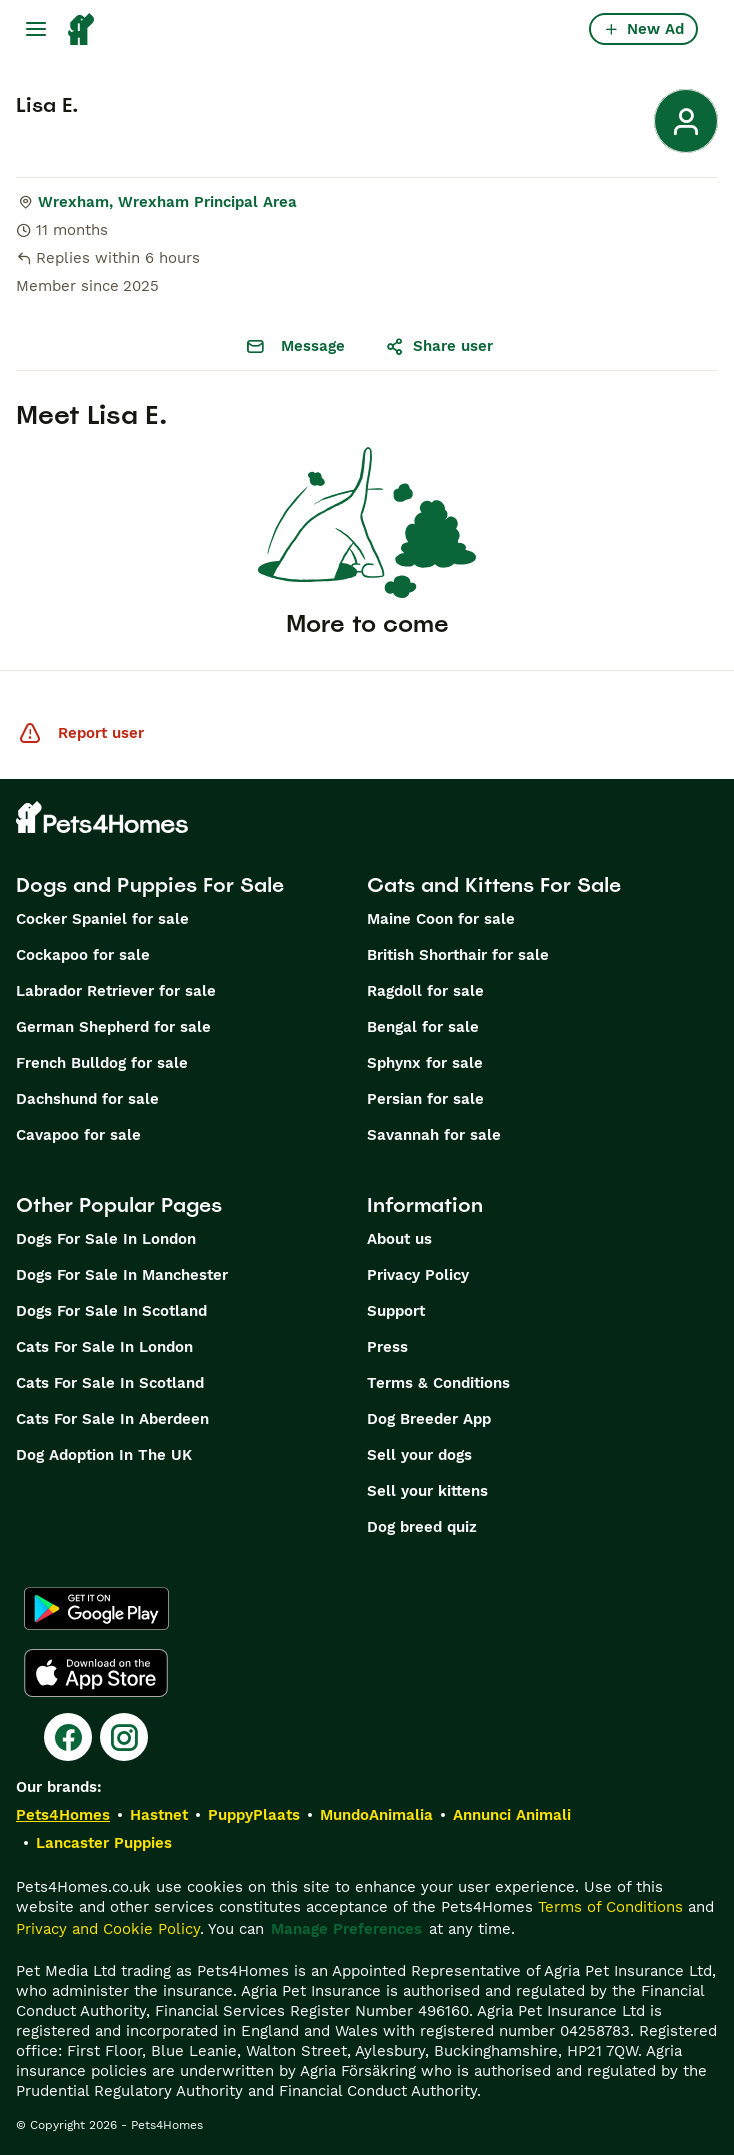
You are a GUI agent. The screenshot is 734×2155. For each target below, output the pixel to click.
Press (387, 1347)
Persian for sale (425, 1099)
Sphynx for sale (425, 1063)
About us (399, 1239)
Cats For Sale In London (104, 1347)
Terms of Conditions (610, 1907)
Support (396, 1311)
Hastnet (159, 1815)
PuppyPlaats (254, 1815)
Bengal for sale (423, 1027)
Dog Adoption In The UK (104, 1455)
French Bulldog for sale (102, 1063)
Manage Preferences (346, 1929)
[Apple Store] (96, 1673)
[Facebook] (68, 1737)
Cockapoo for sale (83, 955)
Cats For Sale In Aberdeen (112, 1419)
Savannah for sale (434, 1135)
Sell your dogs (419, 1455)
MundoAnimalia (376, 1815)
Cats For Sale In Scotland (110, 1383)
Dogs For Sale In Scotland (111, 1311)
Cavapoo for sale (78, 1135)
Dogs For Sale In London (106, 1239)
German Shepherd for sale (113, 1027)
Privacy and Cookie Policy (108, 1929)
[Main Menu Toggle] (36, 29)
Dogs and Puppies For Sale (150, 885)
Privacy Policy (418, 1275)
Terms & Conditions (438, 1383)
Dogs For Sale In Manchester (122, 1275)
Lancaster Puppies (104, 1843)
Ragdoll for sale (425, 991)
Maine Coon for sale (441, 919)
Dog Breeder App (429, 1419)
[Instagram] (124, 1737)
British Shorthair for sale (458, 955)
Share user (439, 346)
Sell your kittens (427, 1491)
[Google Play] (96, 1609)
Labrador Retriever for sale (116, 991)
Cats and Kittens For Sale (494, 885)
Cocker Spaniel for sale (102, 919)
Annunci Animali (512, 1815)
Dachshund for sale (87, 1099)
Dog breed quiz (422, 1527)
